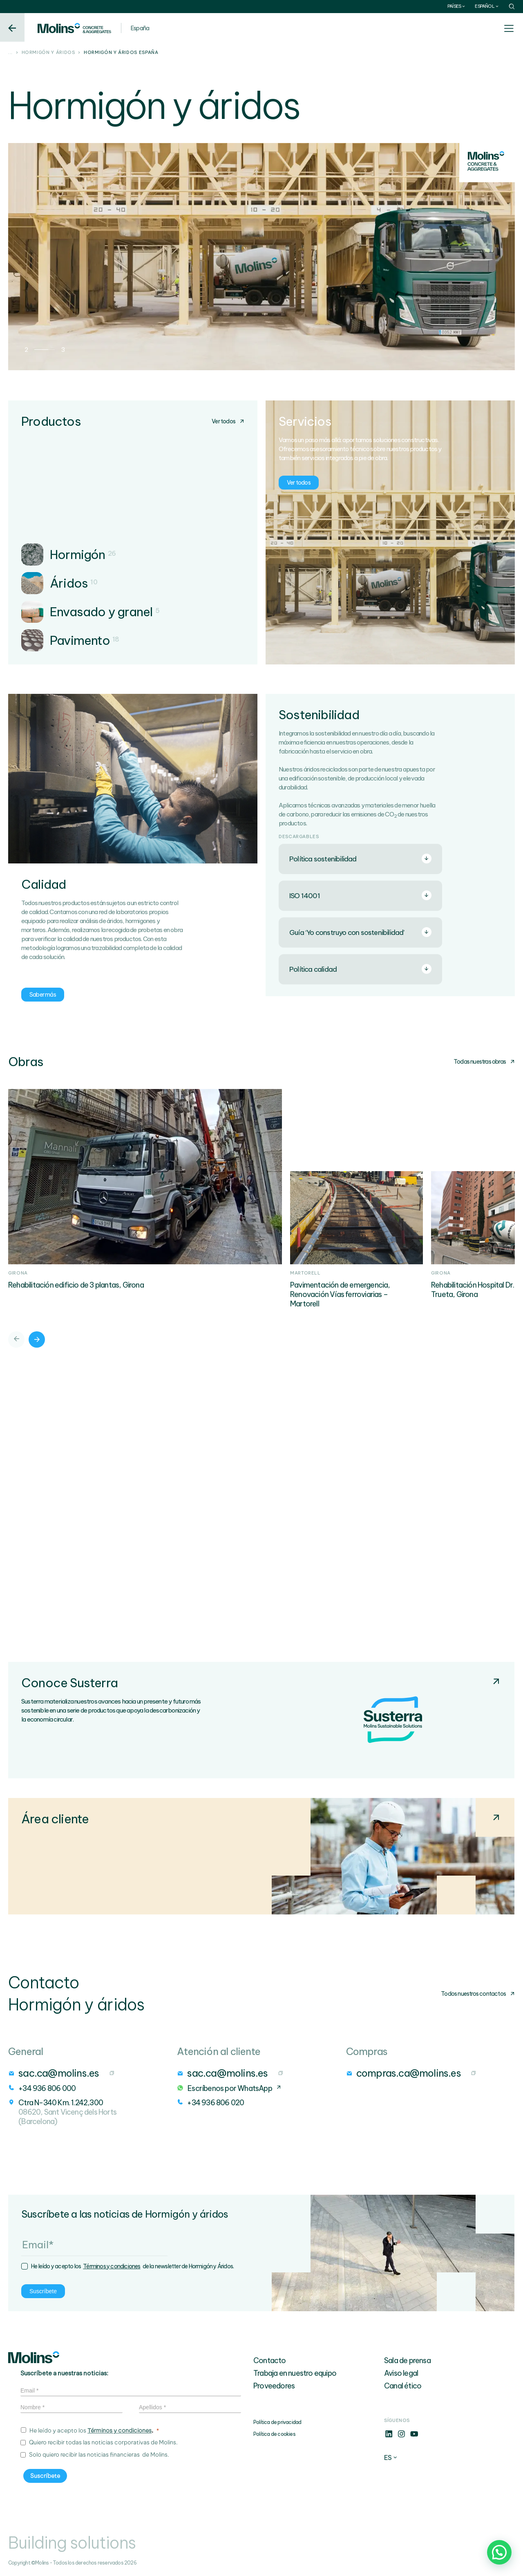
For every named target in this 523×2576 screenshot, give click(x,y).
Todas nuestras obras (484, 1061)
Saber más (42, 994)
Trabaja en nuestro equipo (294, 2373)
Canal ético (402, 2385)
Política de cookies (274, 2434)
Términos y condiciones (111, 2266)
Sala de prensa (407, 2360)
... (10, 52)
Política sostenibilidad (360, 858)
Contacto (269, 2360)
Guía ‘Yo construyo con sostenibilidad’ (360, 932)
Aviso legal (401, 2373)
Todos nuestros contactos (478, 1994)
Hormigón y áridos (48, 52)
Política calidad (360, 969)
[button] (499, 2552)
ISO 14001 (360, 895)
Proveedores (274, 2385)
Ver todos (228, 421)
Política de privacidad (277, 2422)
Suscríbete (43, 2291)
